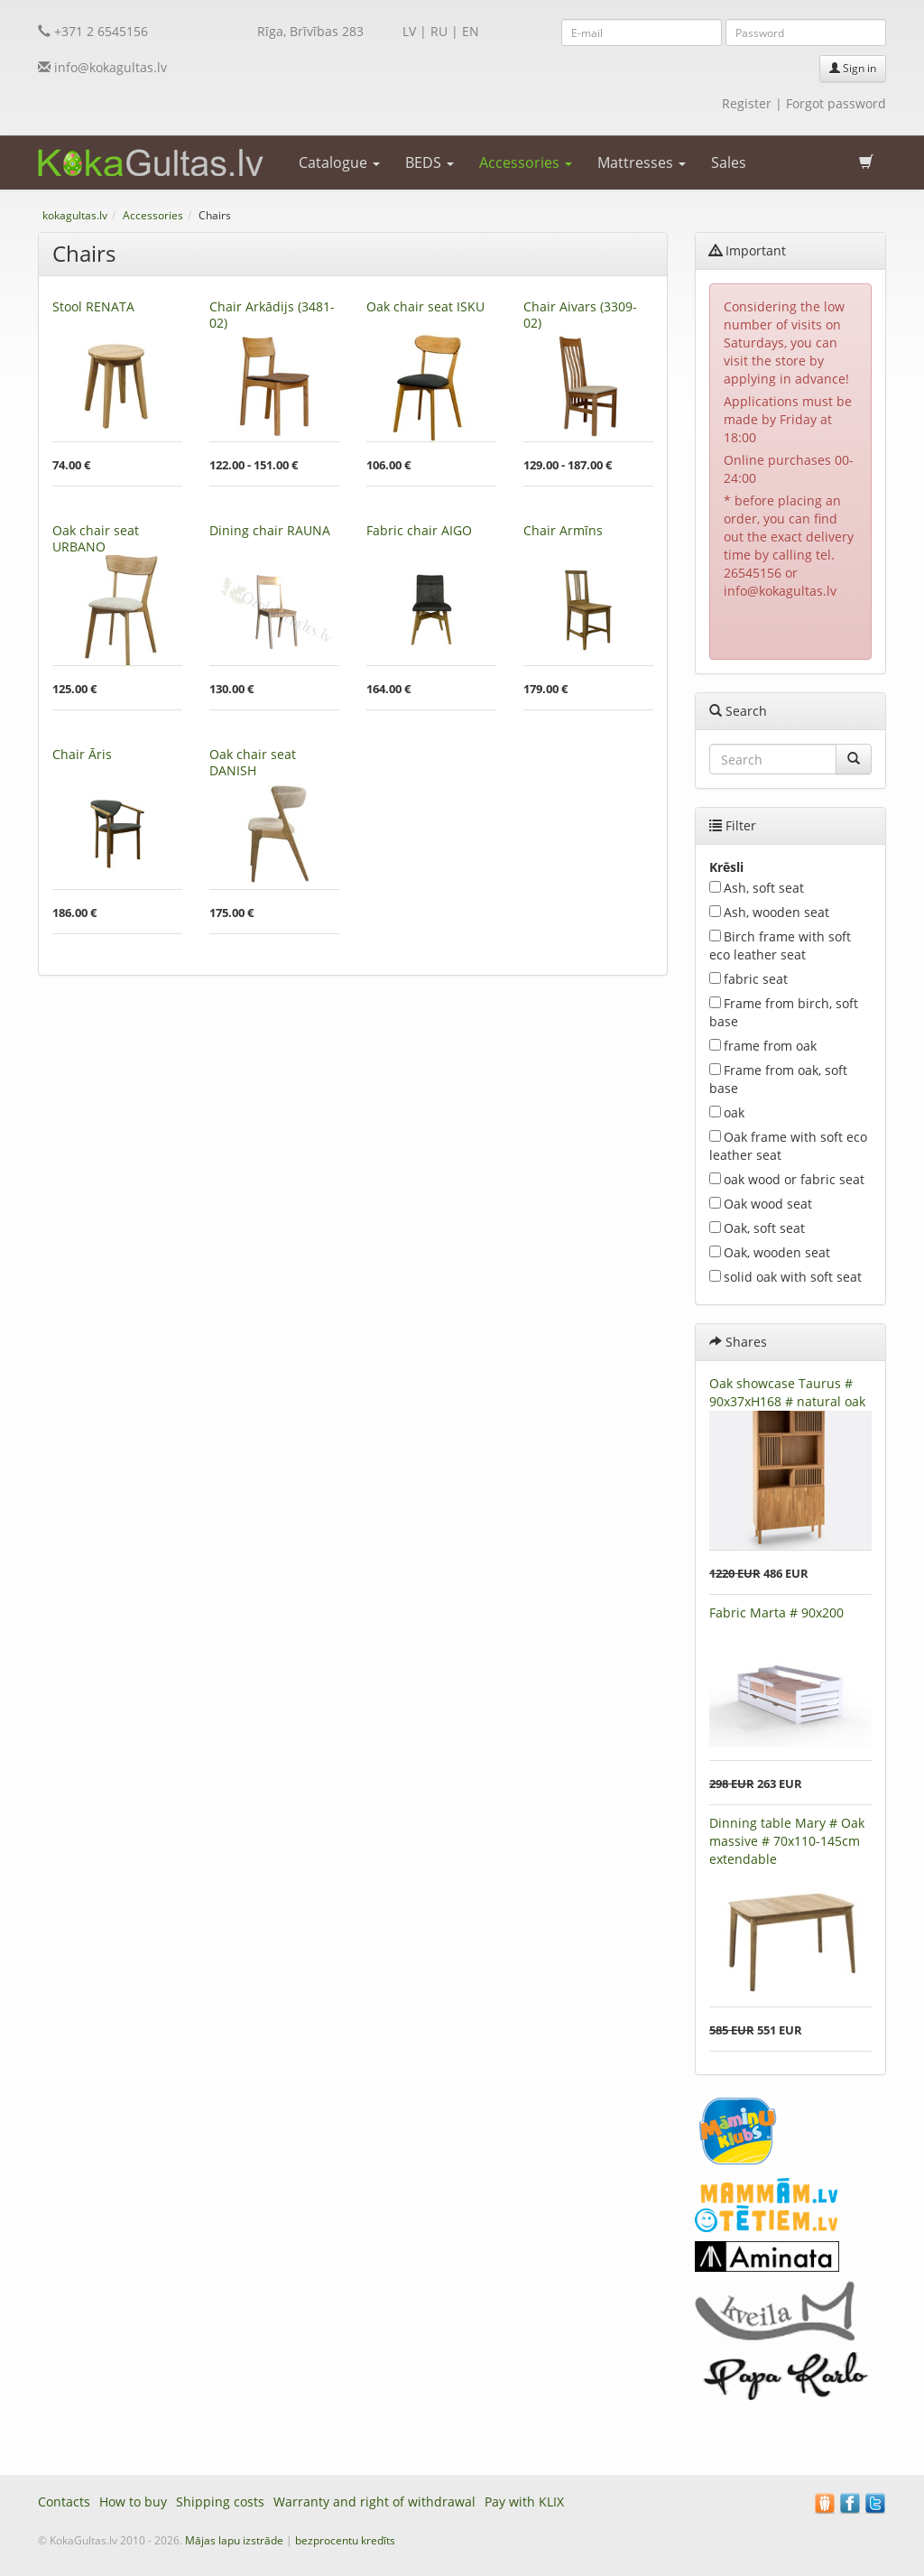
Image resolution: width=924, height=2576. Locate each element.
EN (470, 31)
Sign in (852, 68)
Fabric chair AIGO (419, 530)
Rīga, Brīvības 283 (310, 31)
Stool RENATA (93, 306)
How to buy (133, 2501)
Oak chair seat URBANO (95, 538)
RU (439, 31)
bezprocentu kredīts (345, 2540)
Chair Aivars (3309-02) (580, 314)
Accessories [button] (525, 162)
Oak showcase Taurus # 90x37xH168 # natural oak (787, 1392)
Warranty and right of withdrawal (374, 2501)
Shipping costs (220, 2501)
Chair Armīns (563, 530)
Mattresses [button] (641, 162)
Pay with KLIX (524, 2501)
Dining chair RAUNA (269, 530)
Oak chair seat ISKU (425, 306)
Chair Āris (82, 754)
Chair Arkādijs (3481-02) (272, 314)
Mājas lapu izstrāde (234, 2540)
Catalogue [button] (339, 162)
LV (409, 31)
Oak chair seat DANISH (252, 762)
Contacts (64, 2501)
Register (747, 103)
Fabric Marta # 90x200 (776, 1612)
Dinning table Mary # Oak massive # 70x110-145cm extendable (786, 1840)
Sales (728, 162)
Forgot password (836, 103)
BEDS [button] (429, 162)
